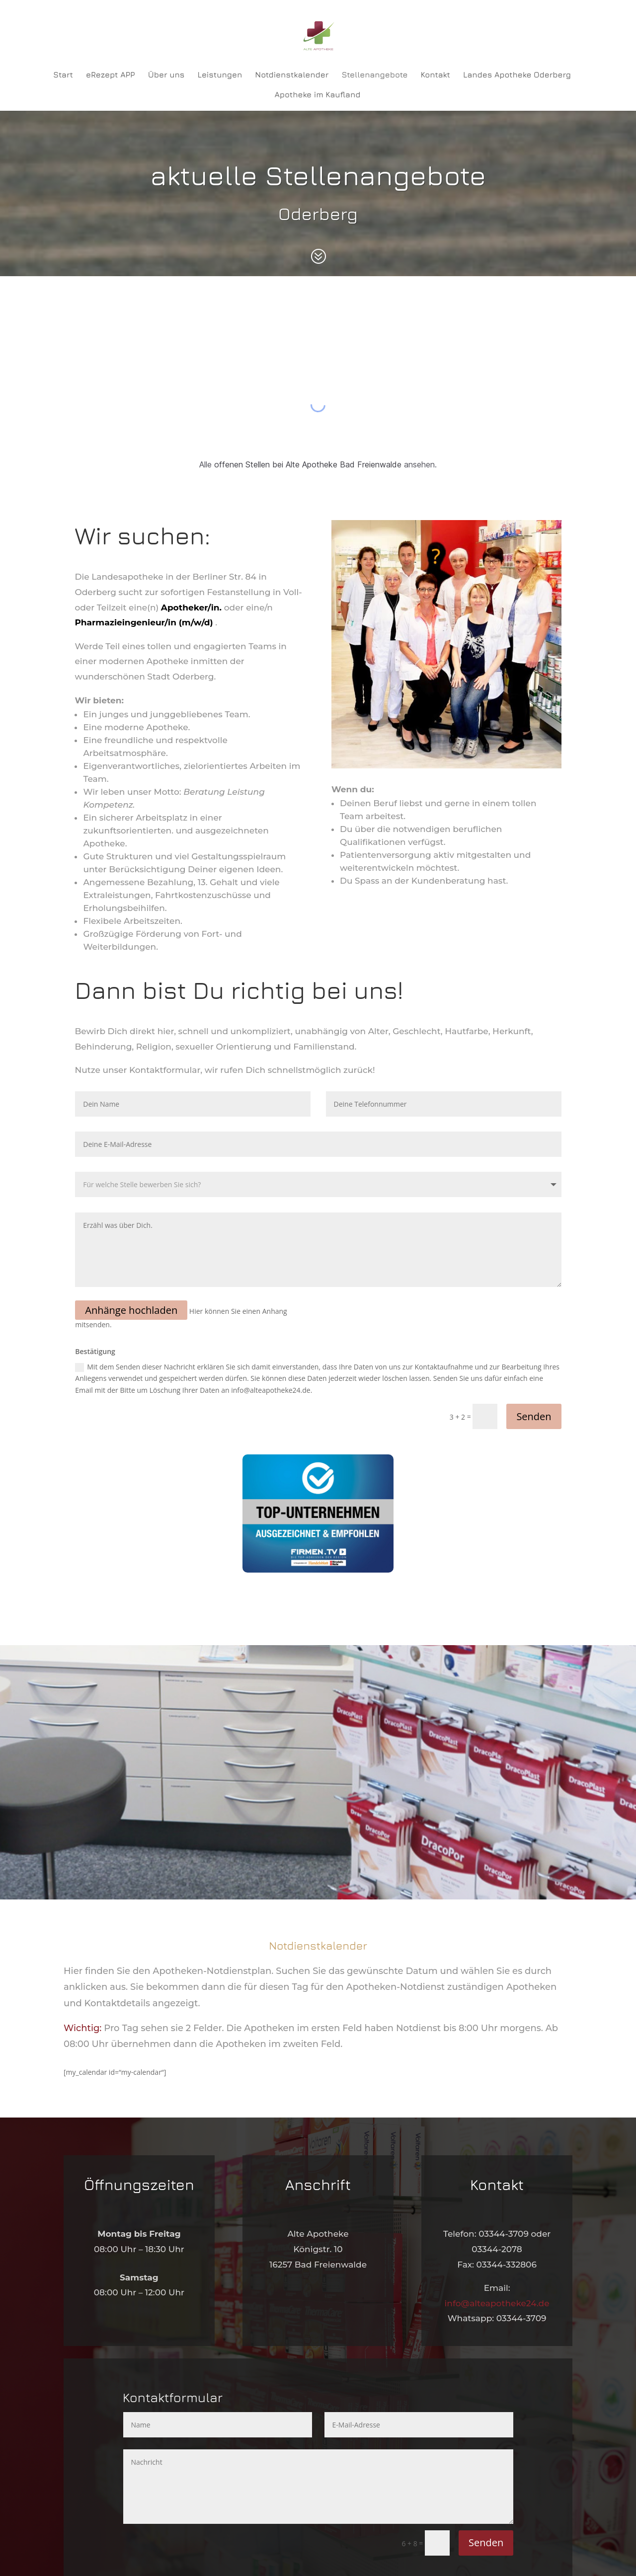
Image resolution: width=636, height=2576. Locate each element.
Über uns (166, 75)
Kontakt (435, 75)
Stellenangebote (374, 75)
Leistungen (219, 75)
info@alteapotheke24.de (497, 2303)
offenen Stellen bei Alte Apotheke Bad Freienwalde (307, 464)
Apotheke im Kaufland (318, 95)
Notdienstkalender (291, 75)
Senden (533, 1416)
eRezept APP (110, 75)
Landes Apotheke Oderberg (517, 75)
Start (63, 75)
